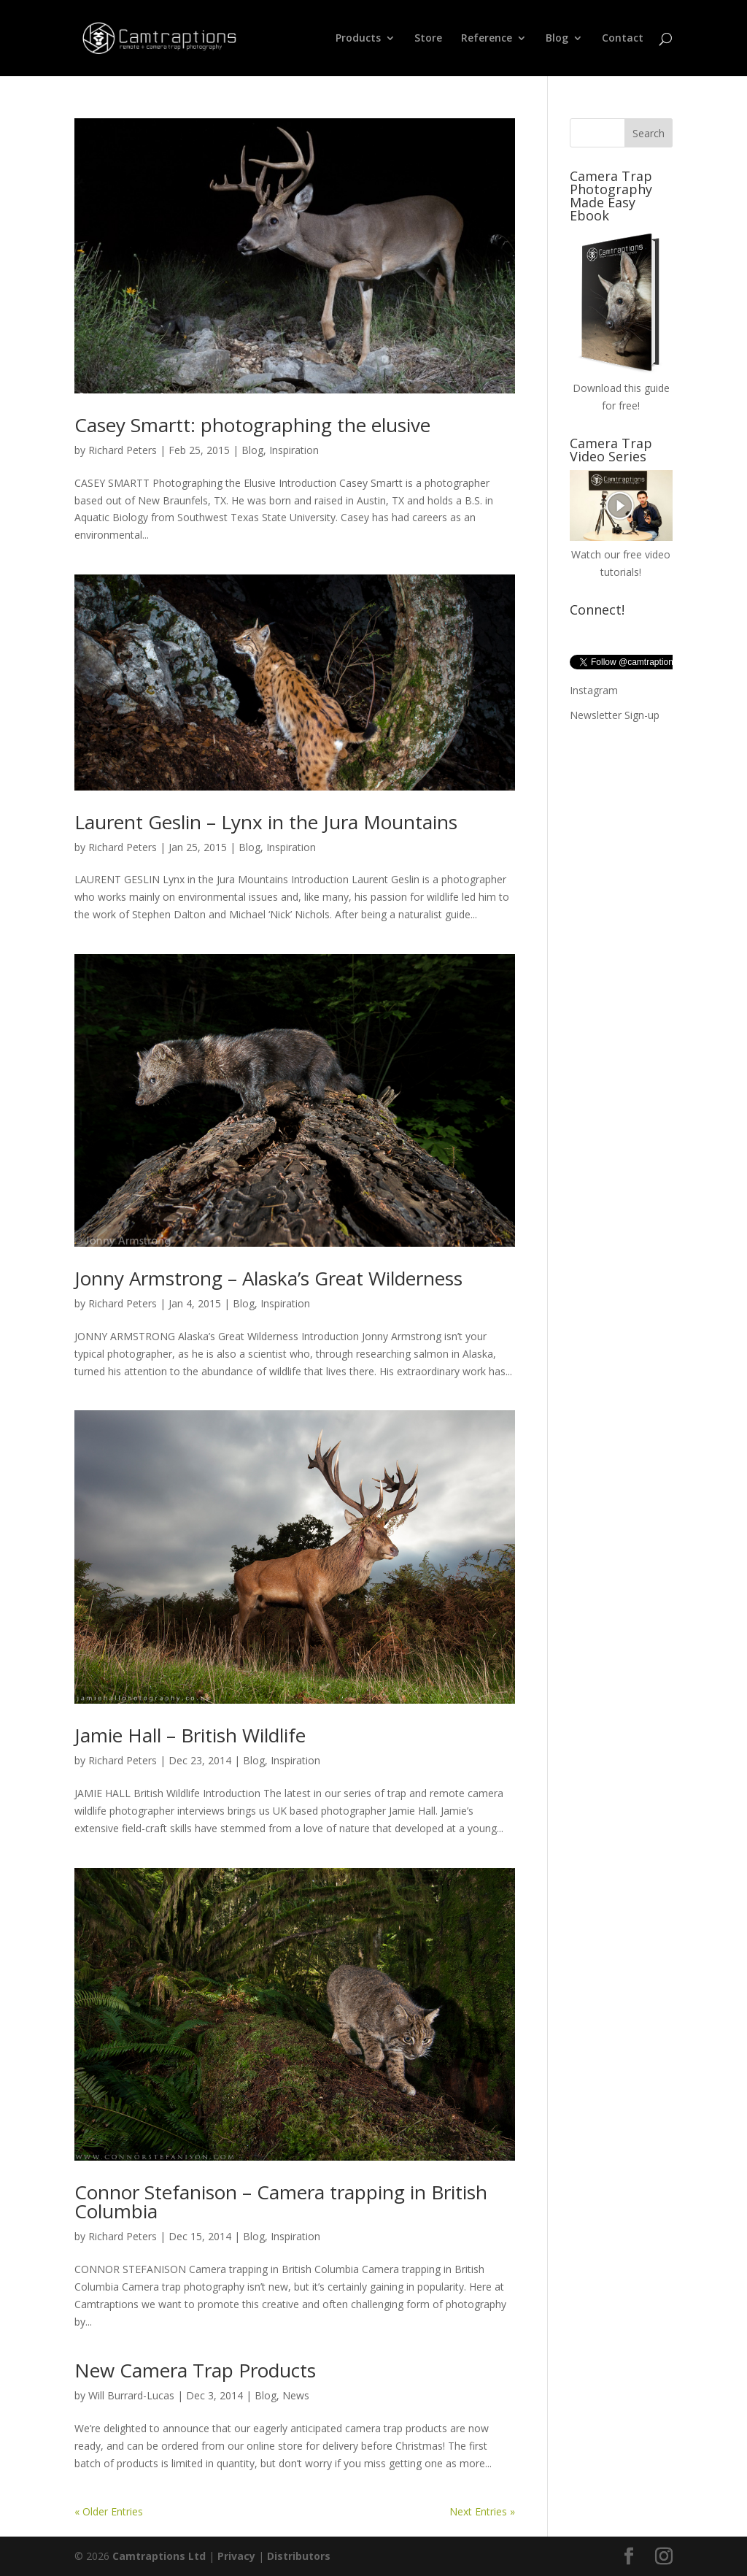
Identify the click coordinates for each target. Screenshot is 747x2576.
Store (428, 39)
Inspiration (294, 450)
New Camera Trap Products (195, 2370)
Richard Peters (122, 450)
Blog (557, 39)
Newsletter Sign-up (614, 715)
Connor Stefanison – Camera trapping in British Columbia (280, 2201)
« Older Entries (108, 2511)
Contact (622, 39)
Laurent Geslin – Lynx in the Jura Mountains (265, 822)
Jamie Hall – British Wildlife (190, 1735)
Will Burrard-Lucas (131, 2395)
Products (358, 39)
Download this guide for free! (621, 388)
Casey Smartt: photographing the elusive (252, 425)
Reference (486, 39)
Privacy (236, 2556)
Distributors (298, 2556)
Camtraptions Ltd (159, 2556)
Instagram (594, 690)
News (295, 2395)
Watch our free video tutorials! (621, 554)
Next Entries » (482, 2511)
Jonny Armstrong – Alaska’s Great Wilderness (268, 1278)
